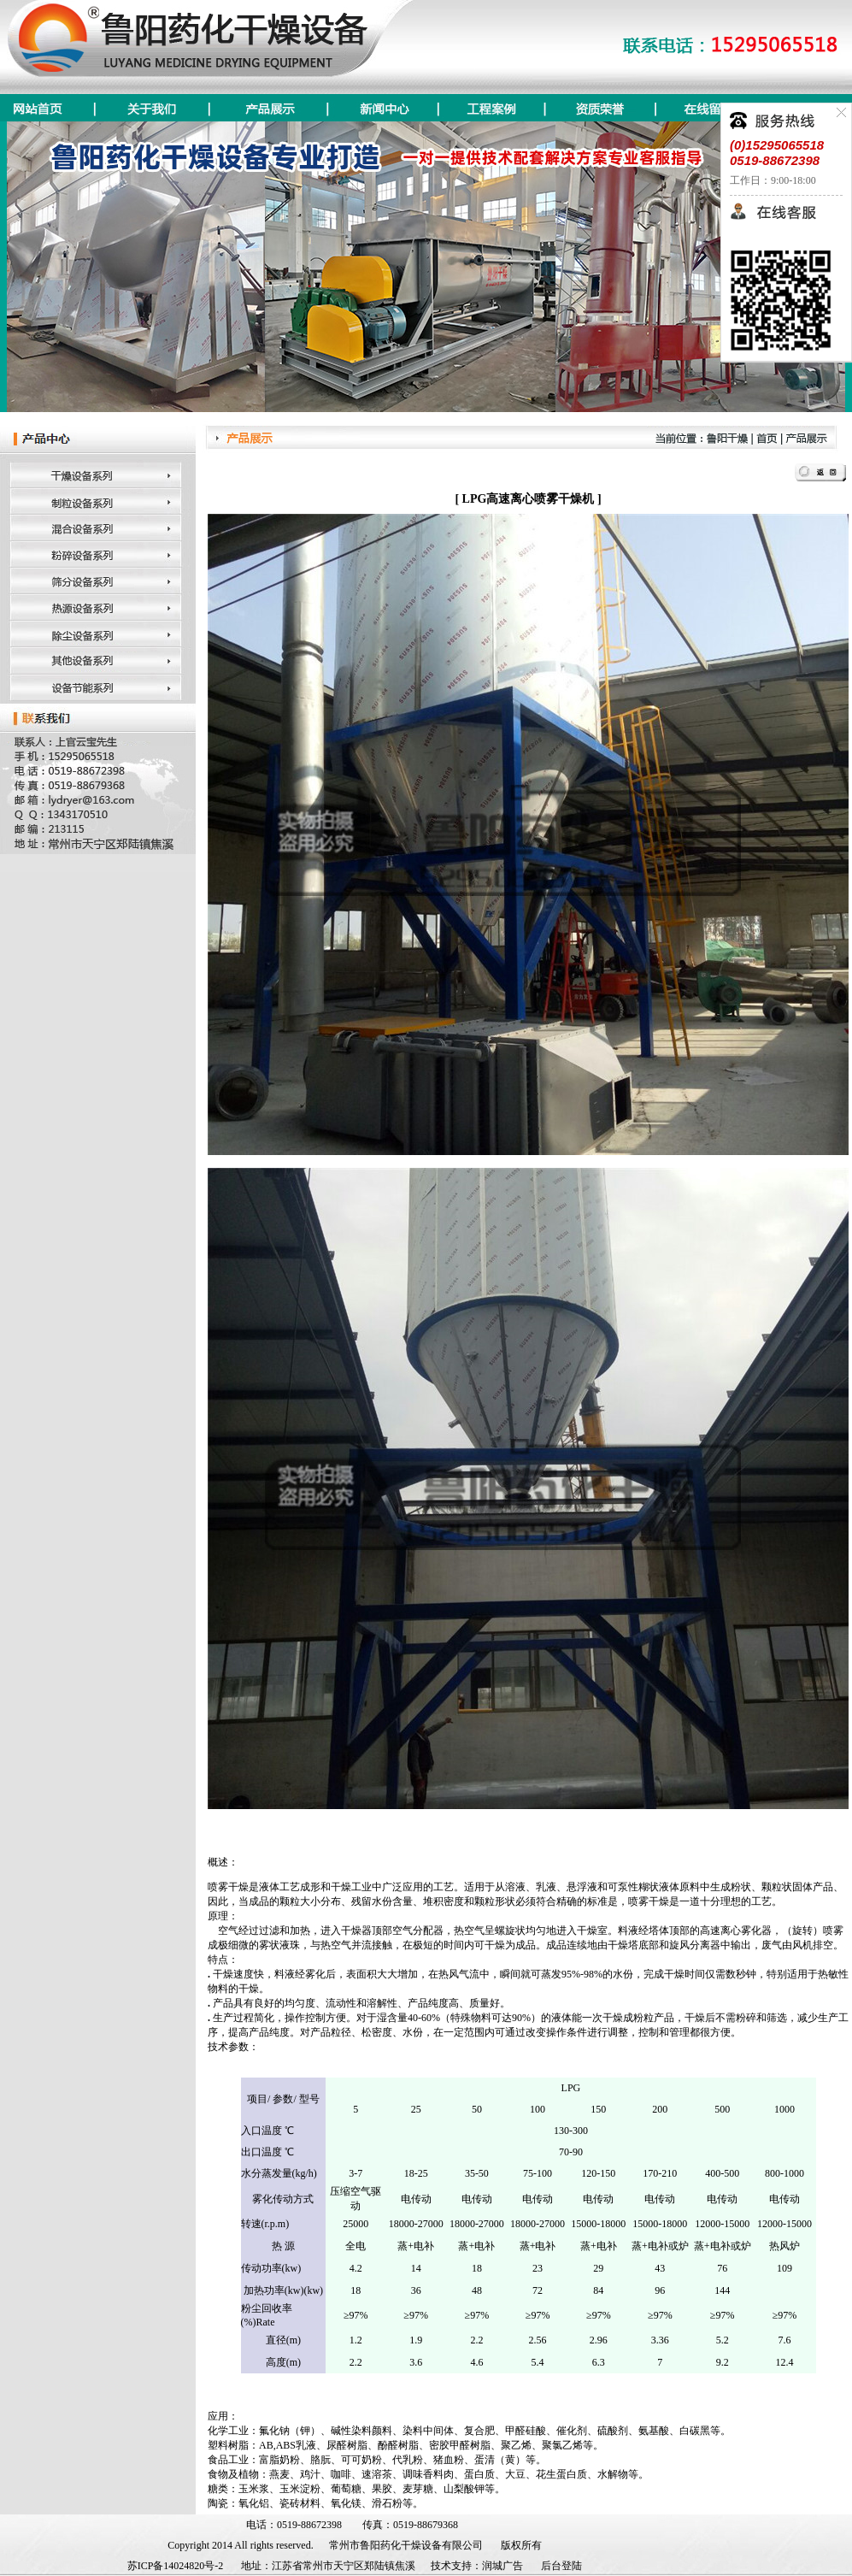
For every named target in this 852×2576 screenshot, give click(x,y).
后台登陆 (561, 2566)
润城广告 (502, 2566)
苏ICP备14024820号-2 (175, 2566)
